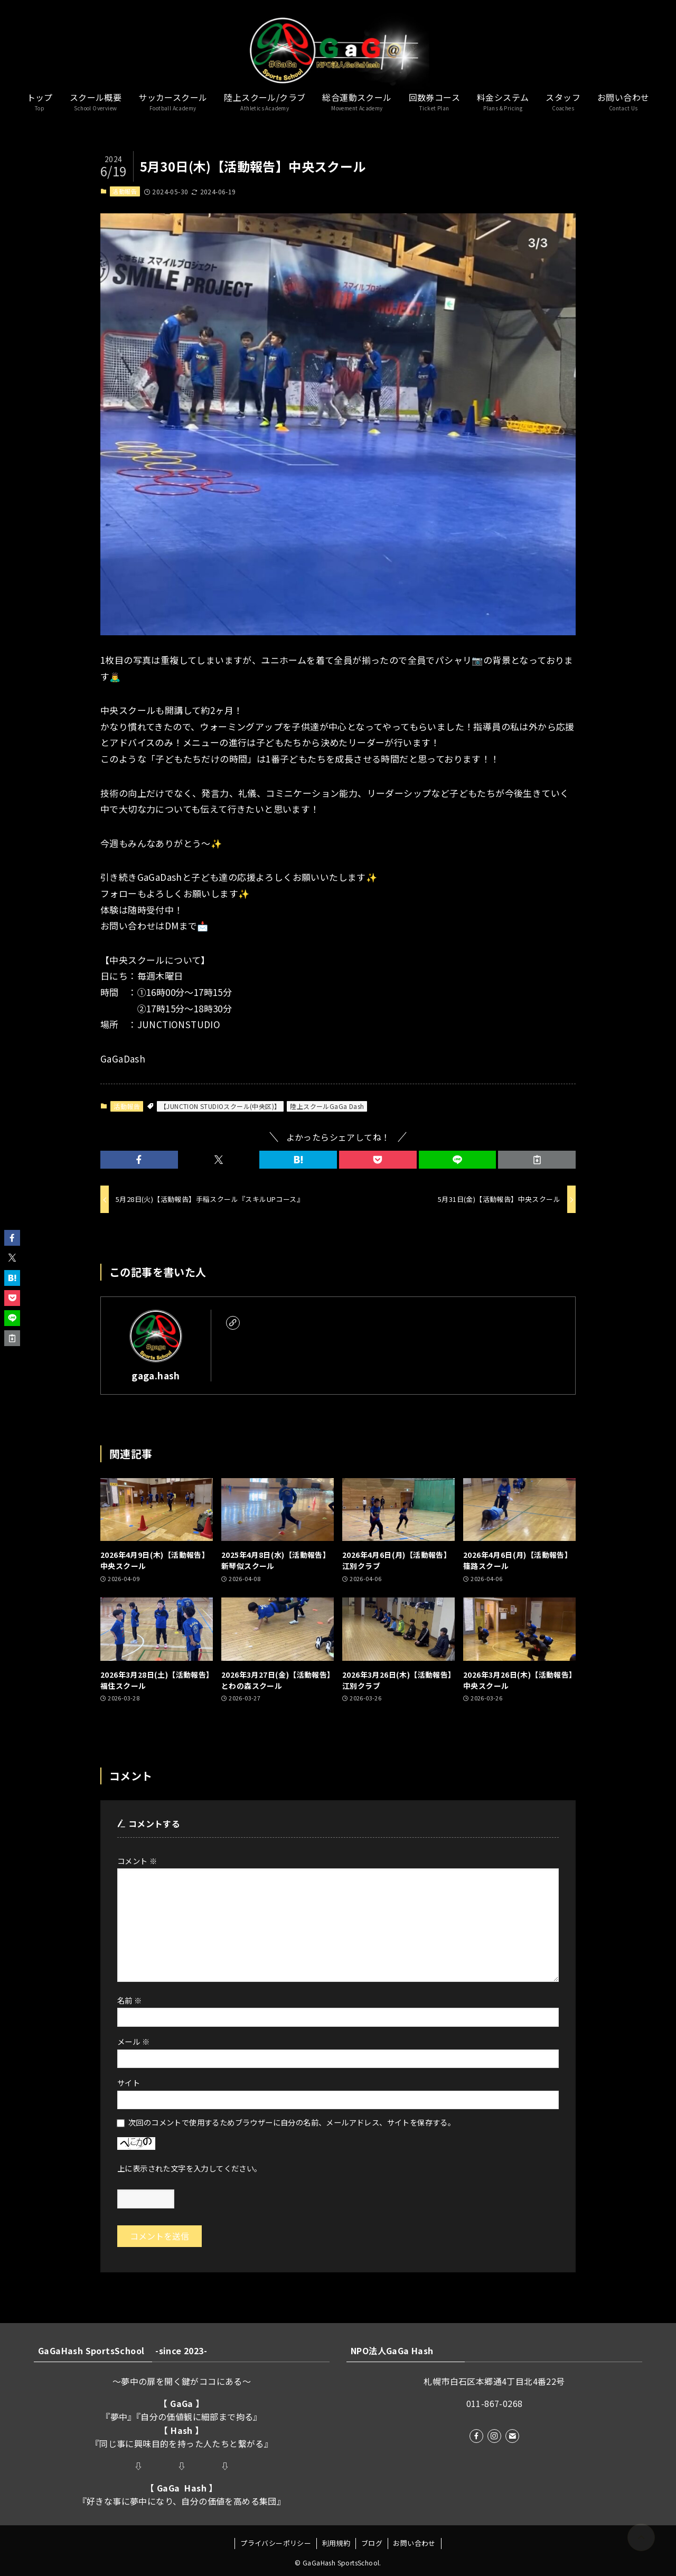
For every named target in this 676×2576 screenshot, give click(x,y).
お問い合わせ (414, 2543)
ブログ (371, 2543)
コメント (137, 1860)
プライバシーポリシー (275, 2543)
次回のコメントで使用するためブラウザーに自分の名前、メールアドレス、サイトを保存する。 (291, 2122)
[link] (233, 1323)
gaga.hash (156, 1375)
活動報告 (124, 191)
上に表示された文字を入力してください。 (189, 2168)
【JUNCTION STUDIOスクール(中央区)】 (220, 1106)
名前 (129, 2000)
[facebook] (476, 2436)
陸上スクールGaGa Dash (327, 1106)
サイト (128, 2082)
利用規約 (336, 2543)
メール (133, 2041)
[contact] (512, 2436)
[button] (139, 1160)
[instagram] (494, 2436)
